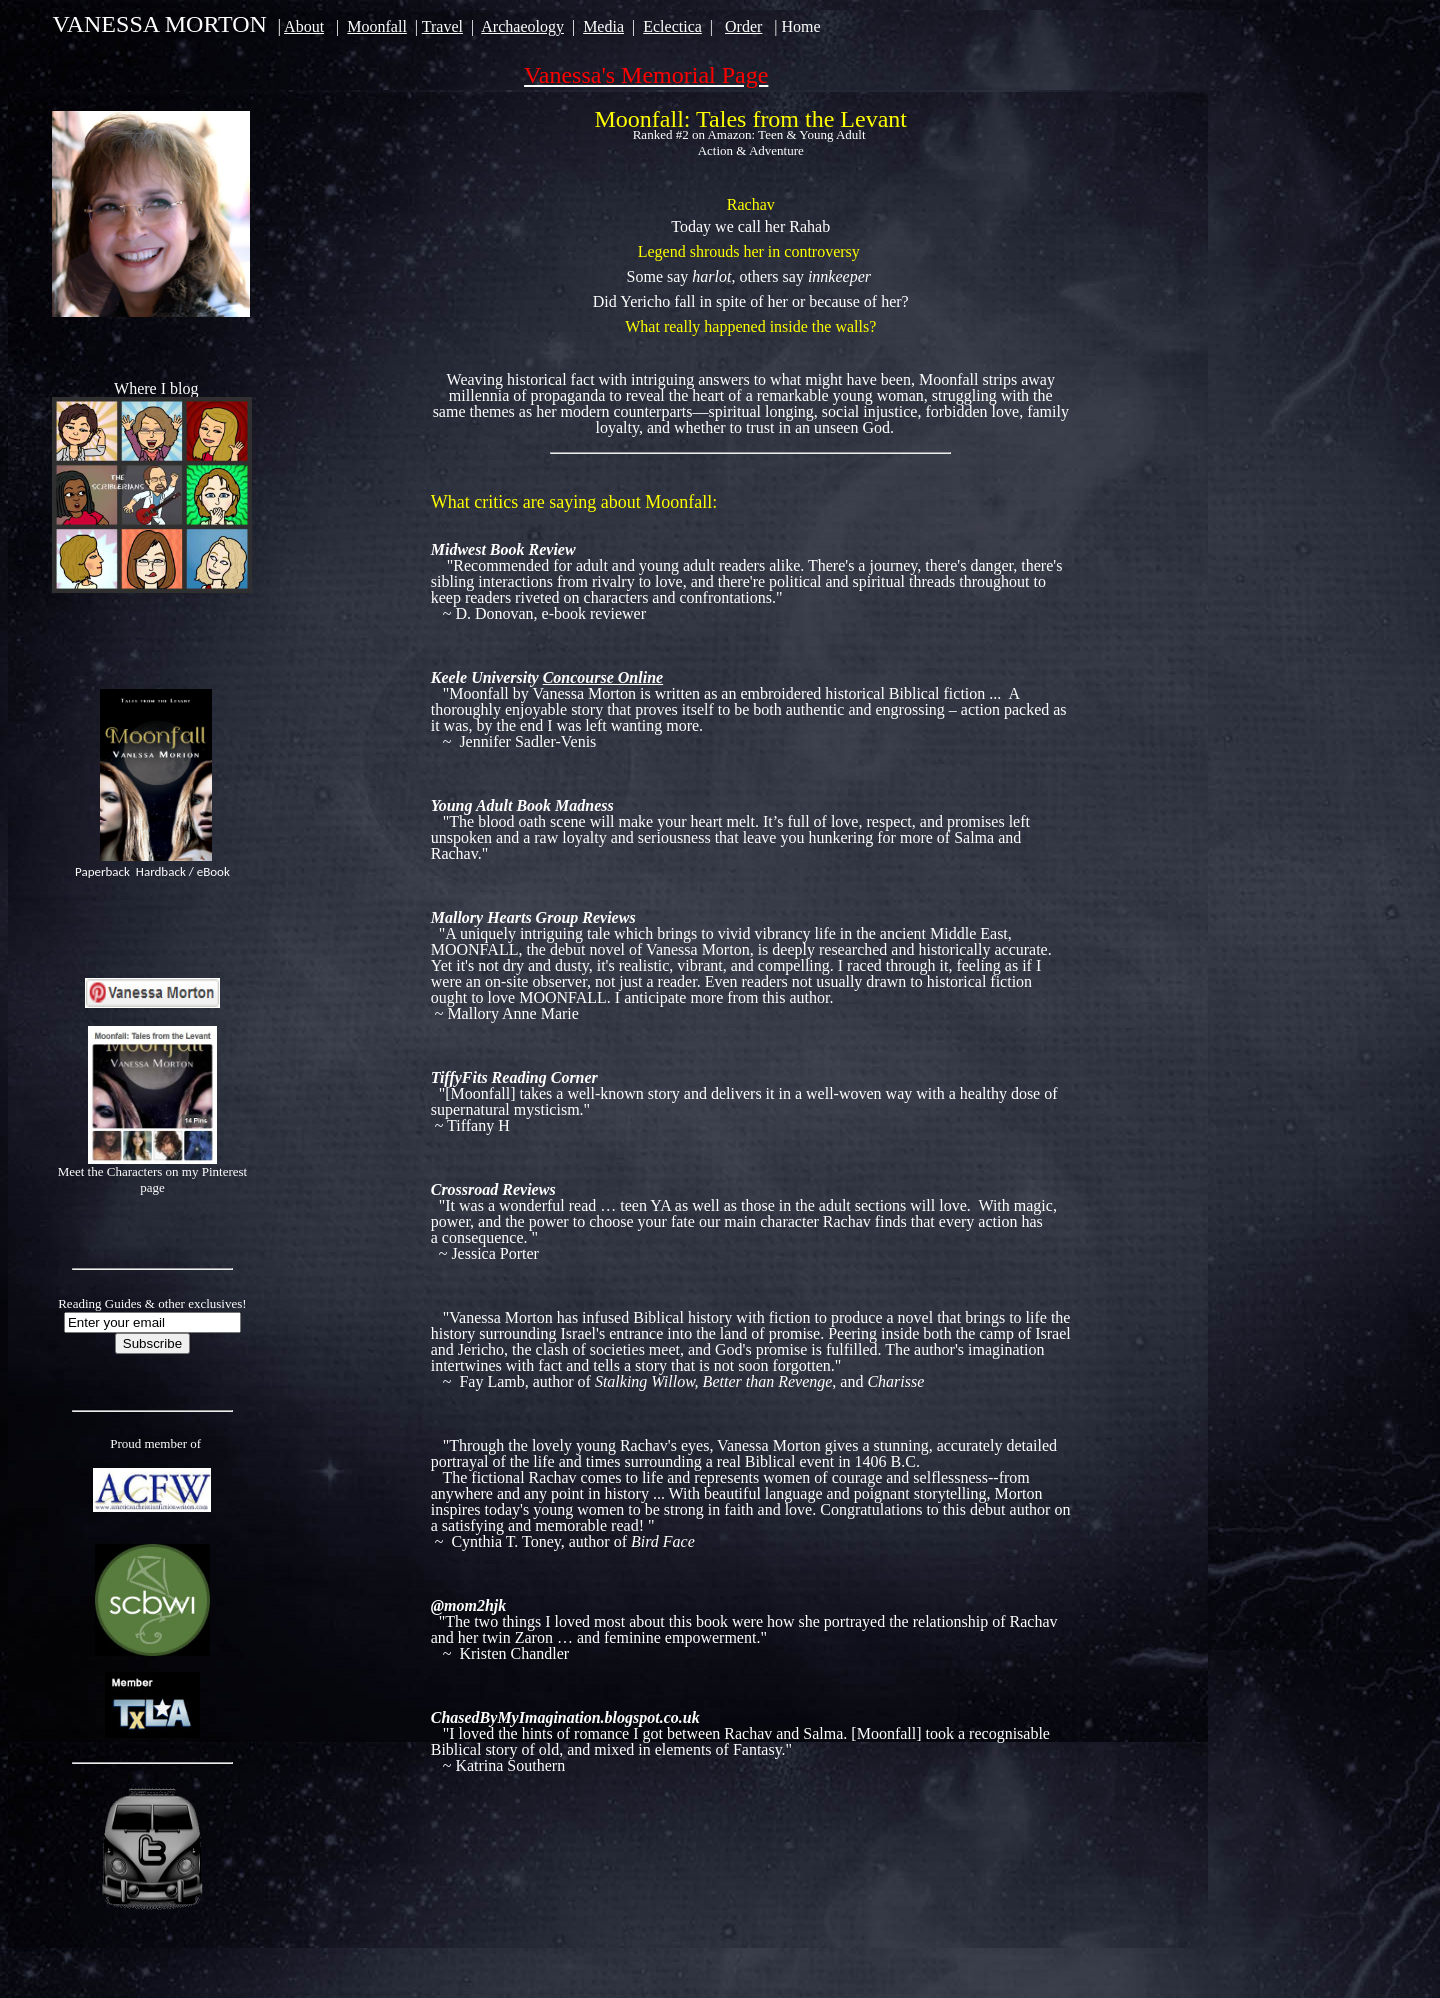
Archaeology (522, 26)
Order (743, 26)
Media (603, 26)
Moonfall (377, 26)
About (304, 26)
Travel (442, 26)
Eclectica (672, 26)
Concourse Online (603, 677)
